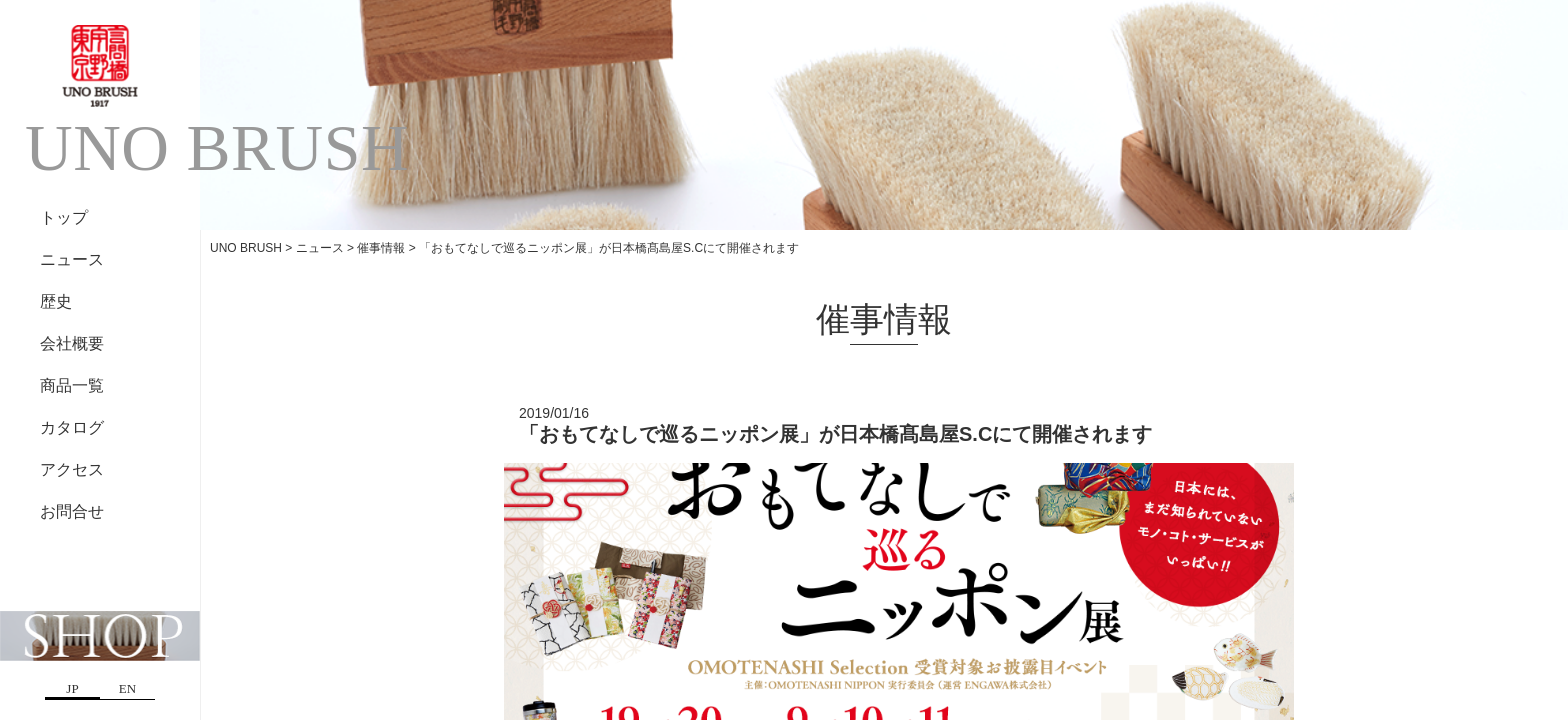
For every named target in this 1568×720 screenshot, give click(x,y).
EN (127, 688)
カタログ (72, 427)
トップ (64, 217)
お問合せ (72, 511)
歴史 (56, 301)
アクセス (72, 469)
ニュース (72, 259)
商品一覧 (72, 385)
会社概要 (72, 343)
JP (72, 688)
